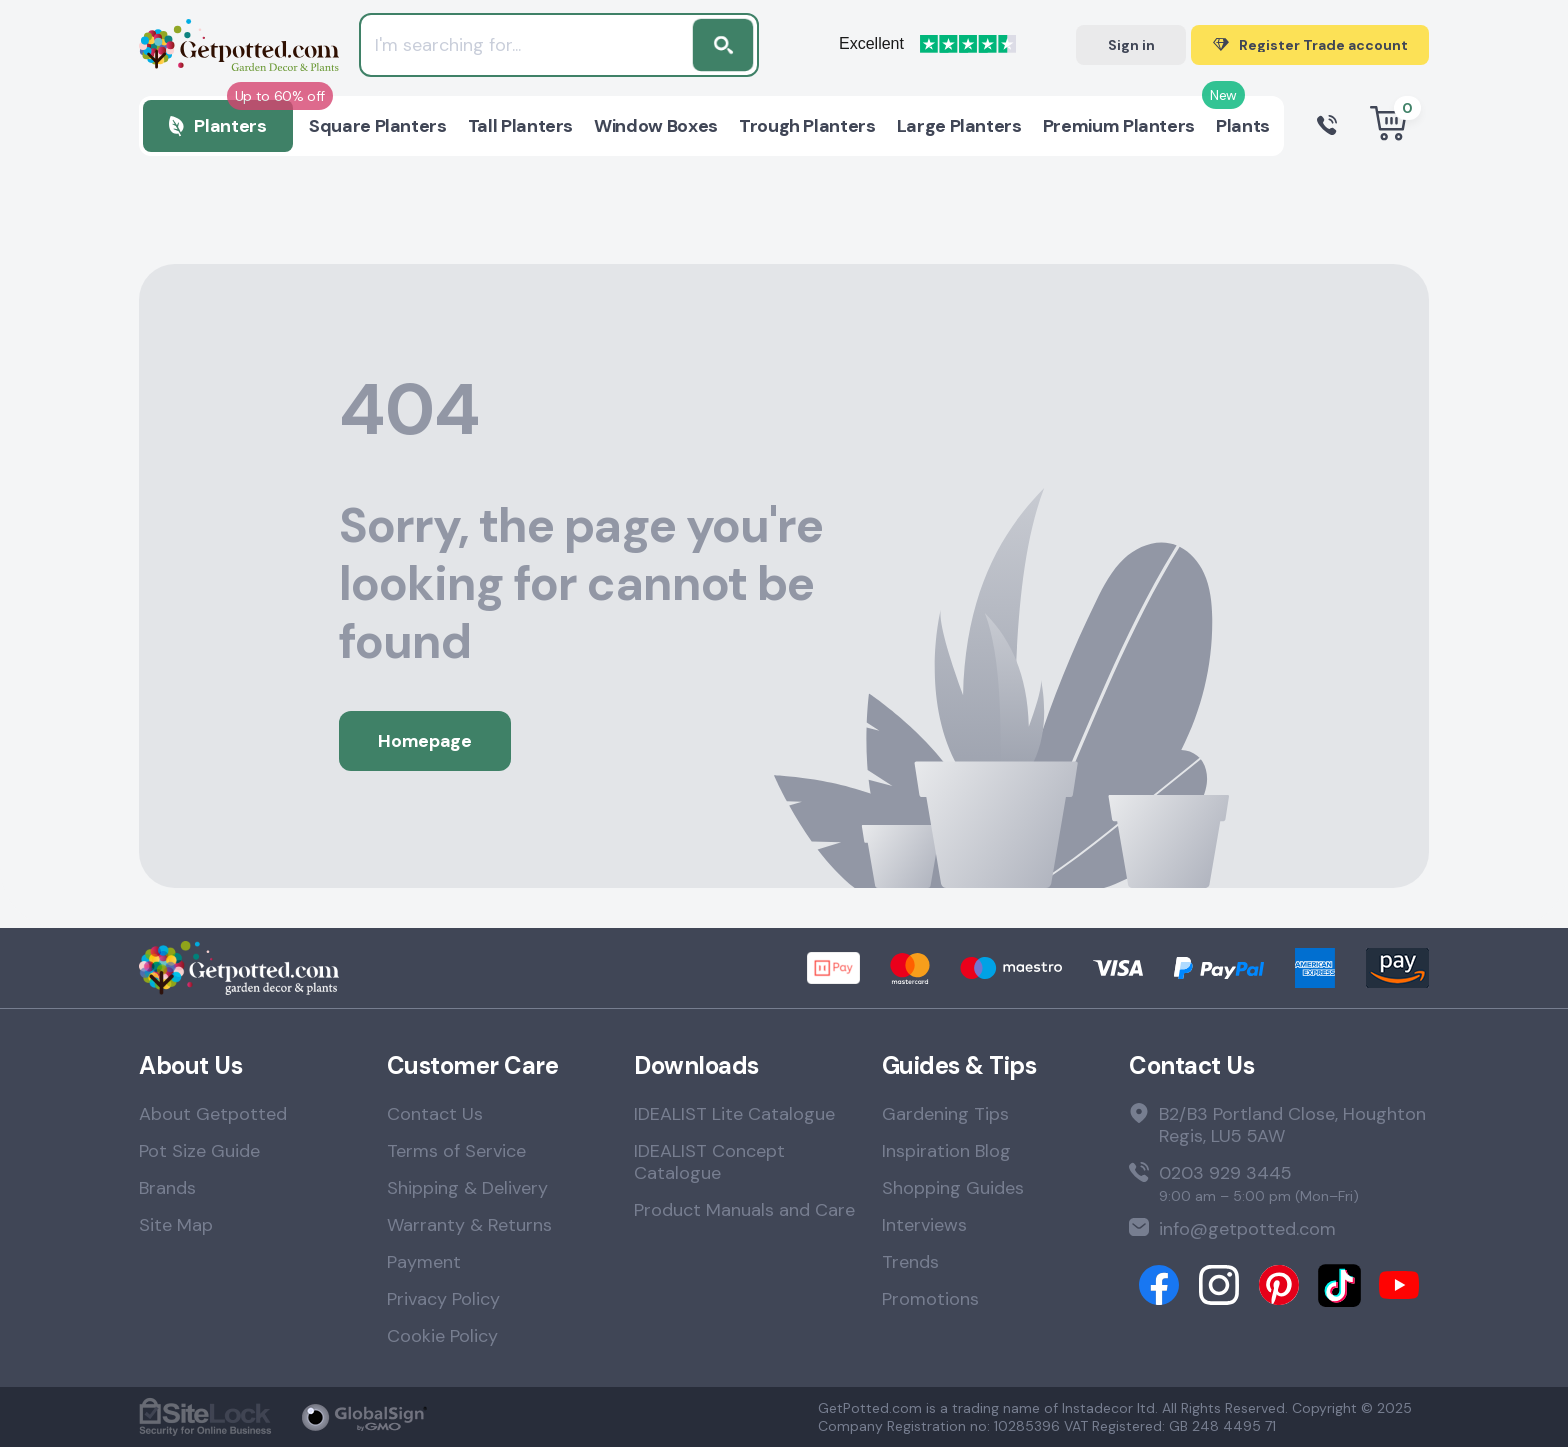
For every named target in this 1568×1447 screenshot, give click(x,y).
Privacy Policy (443, 1299)
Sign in (1131, 45)
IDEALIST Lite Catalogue (734, 1114)
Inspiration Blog (946, 1151)
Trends (910, 1262)
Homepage (424, 741)
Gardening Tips (945, 1114)
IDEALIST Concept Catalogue (709, 1162)
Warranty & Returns (469, 1225)
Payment (424, 1262)
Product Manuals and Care (744, 1210)
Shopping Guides (953, 1188)
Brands (167, 1188)
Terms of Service (456, 1151)
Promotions (930, 1299)
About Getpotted (213, 1114)
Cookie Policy (442, 1336)
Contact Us (435, 1114)
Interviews (924, 1225)
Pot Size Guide (199, 1151)
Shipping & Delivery (467, 1188)
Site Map (176, 1225)
